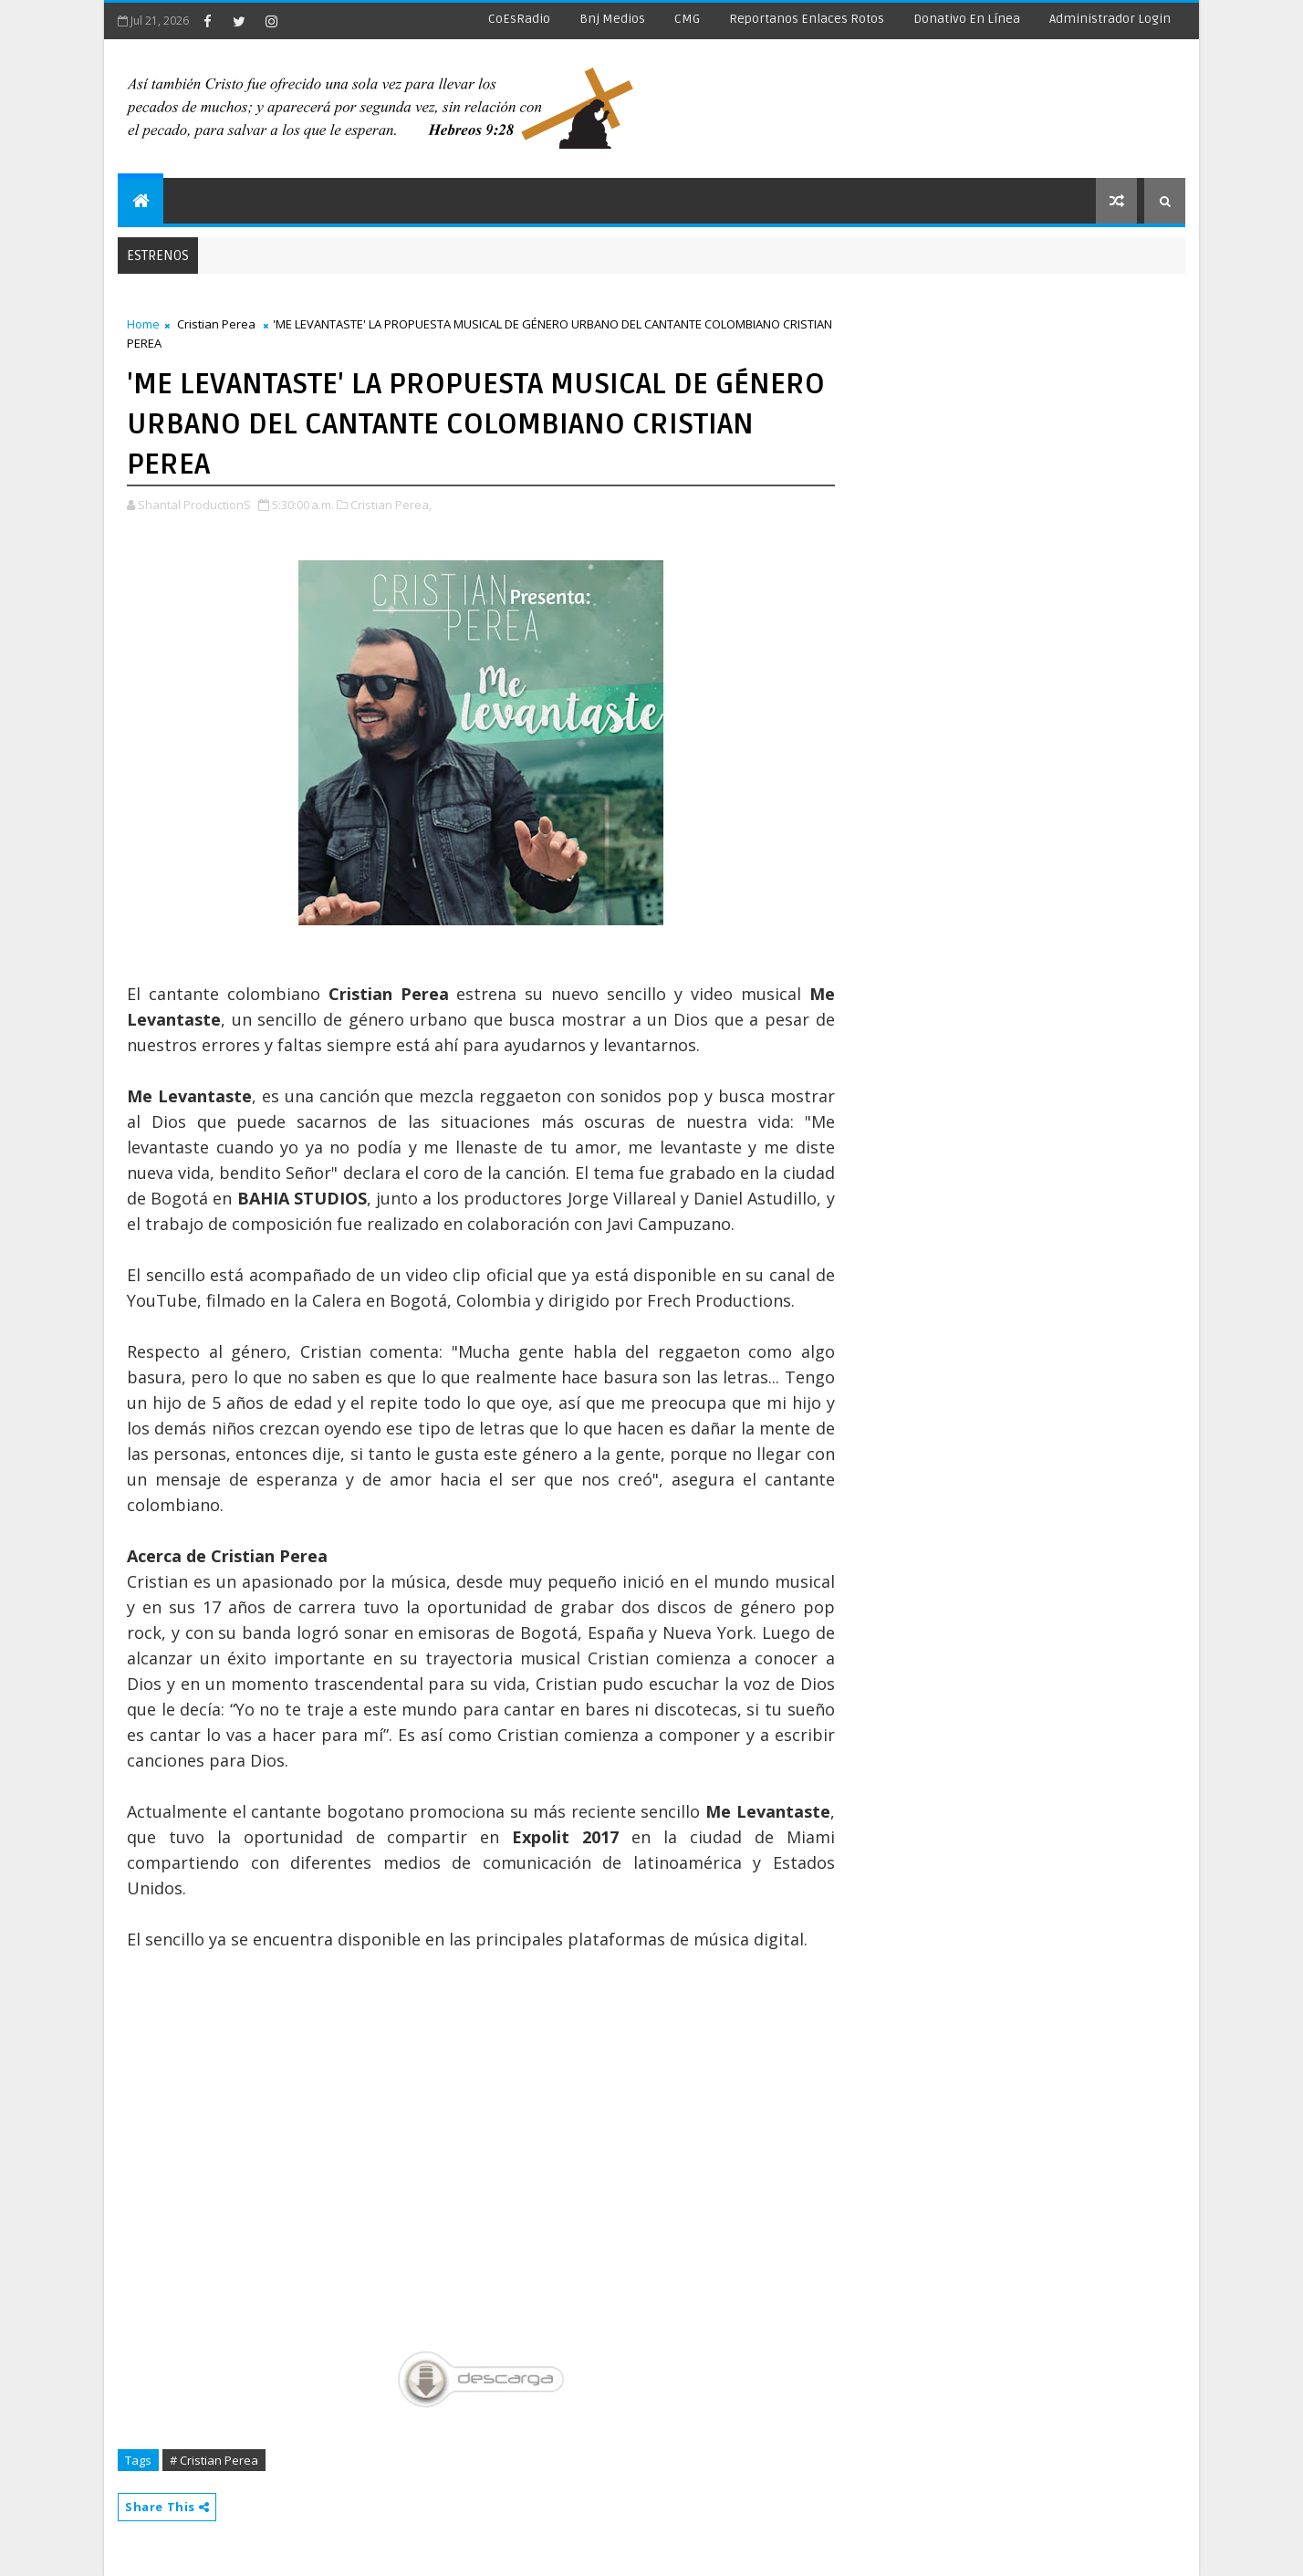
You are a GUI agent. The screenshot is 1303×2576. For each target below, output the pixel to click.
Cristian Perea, (391, 504)
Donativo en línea (966, 18)
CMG (687, 18)
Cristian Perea (216, 324)
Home (143, 324)
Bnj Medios (612, 18)
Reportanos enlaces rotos (806, 18)
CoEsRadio (519, 18)
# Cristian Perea (214, 2460)
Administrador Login (1110, 18)
